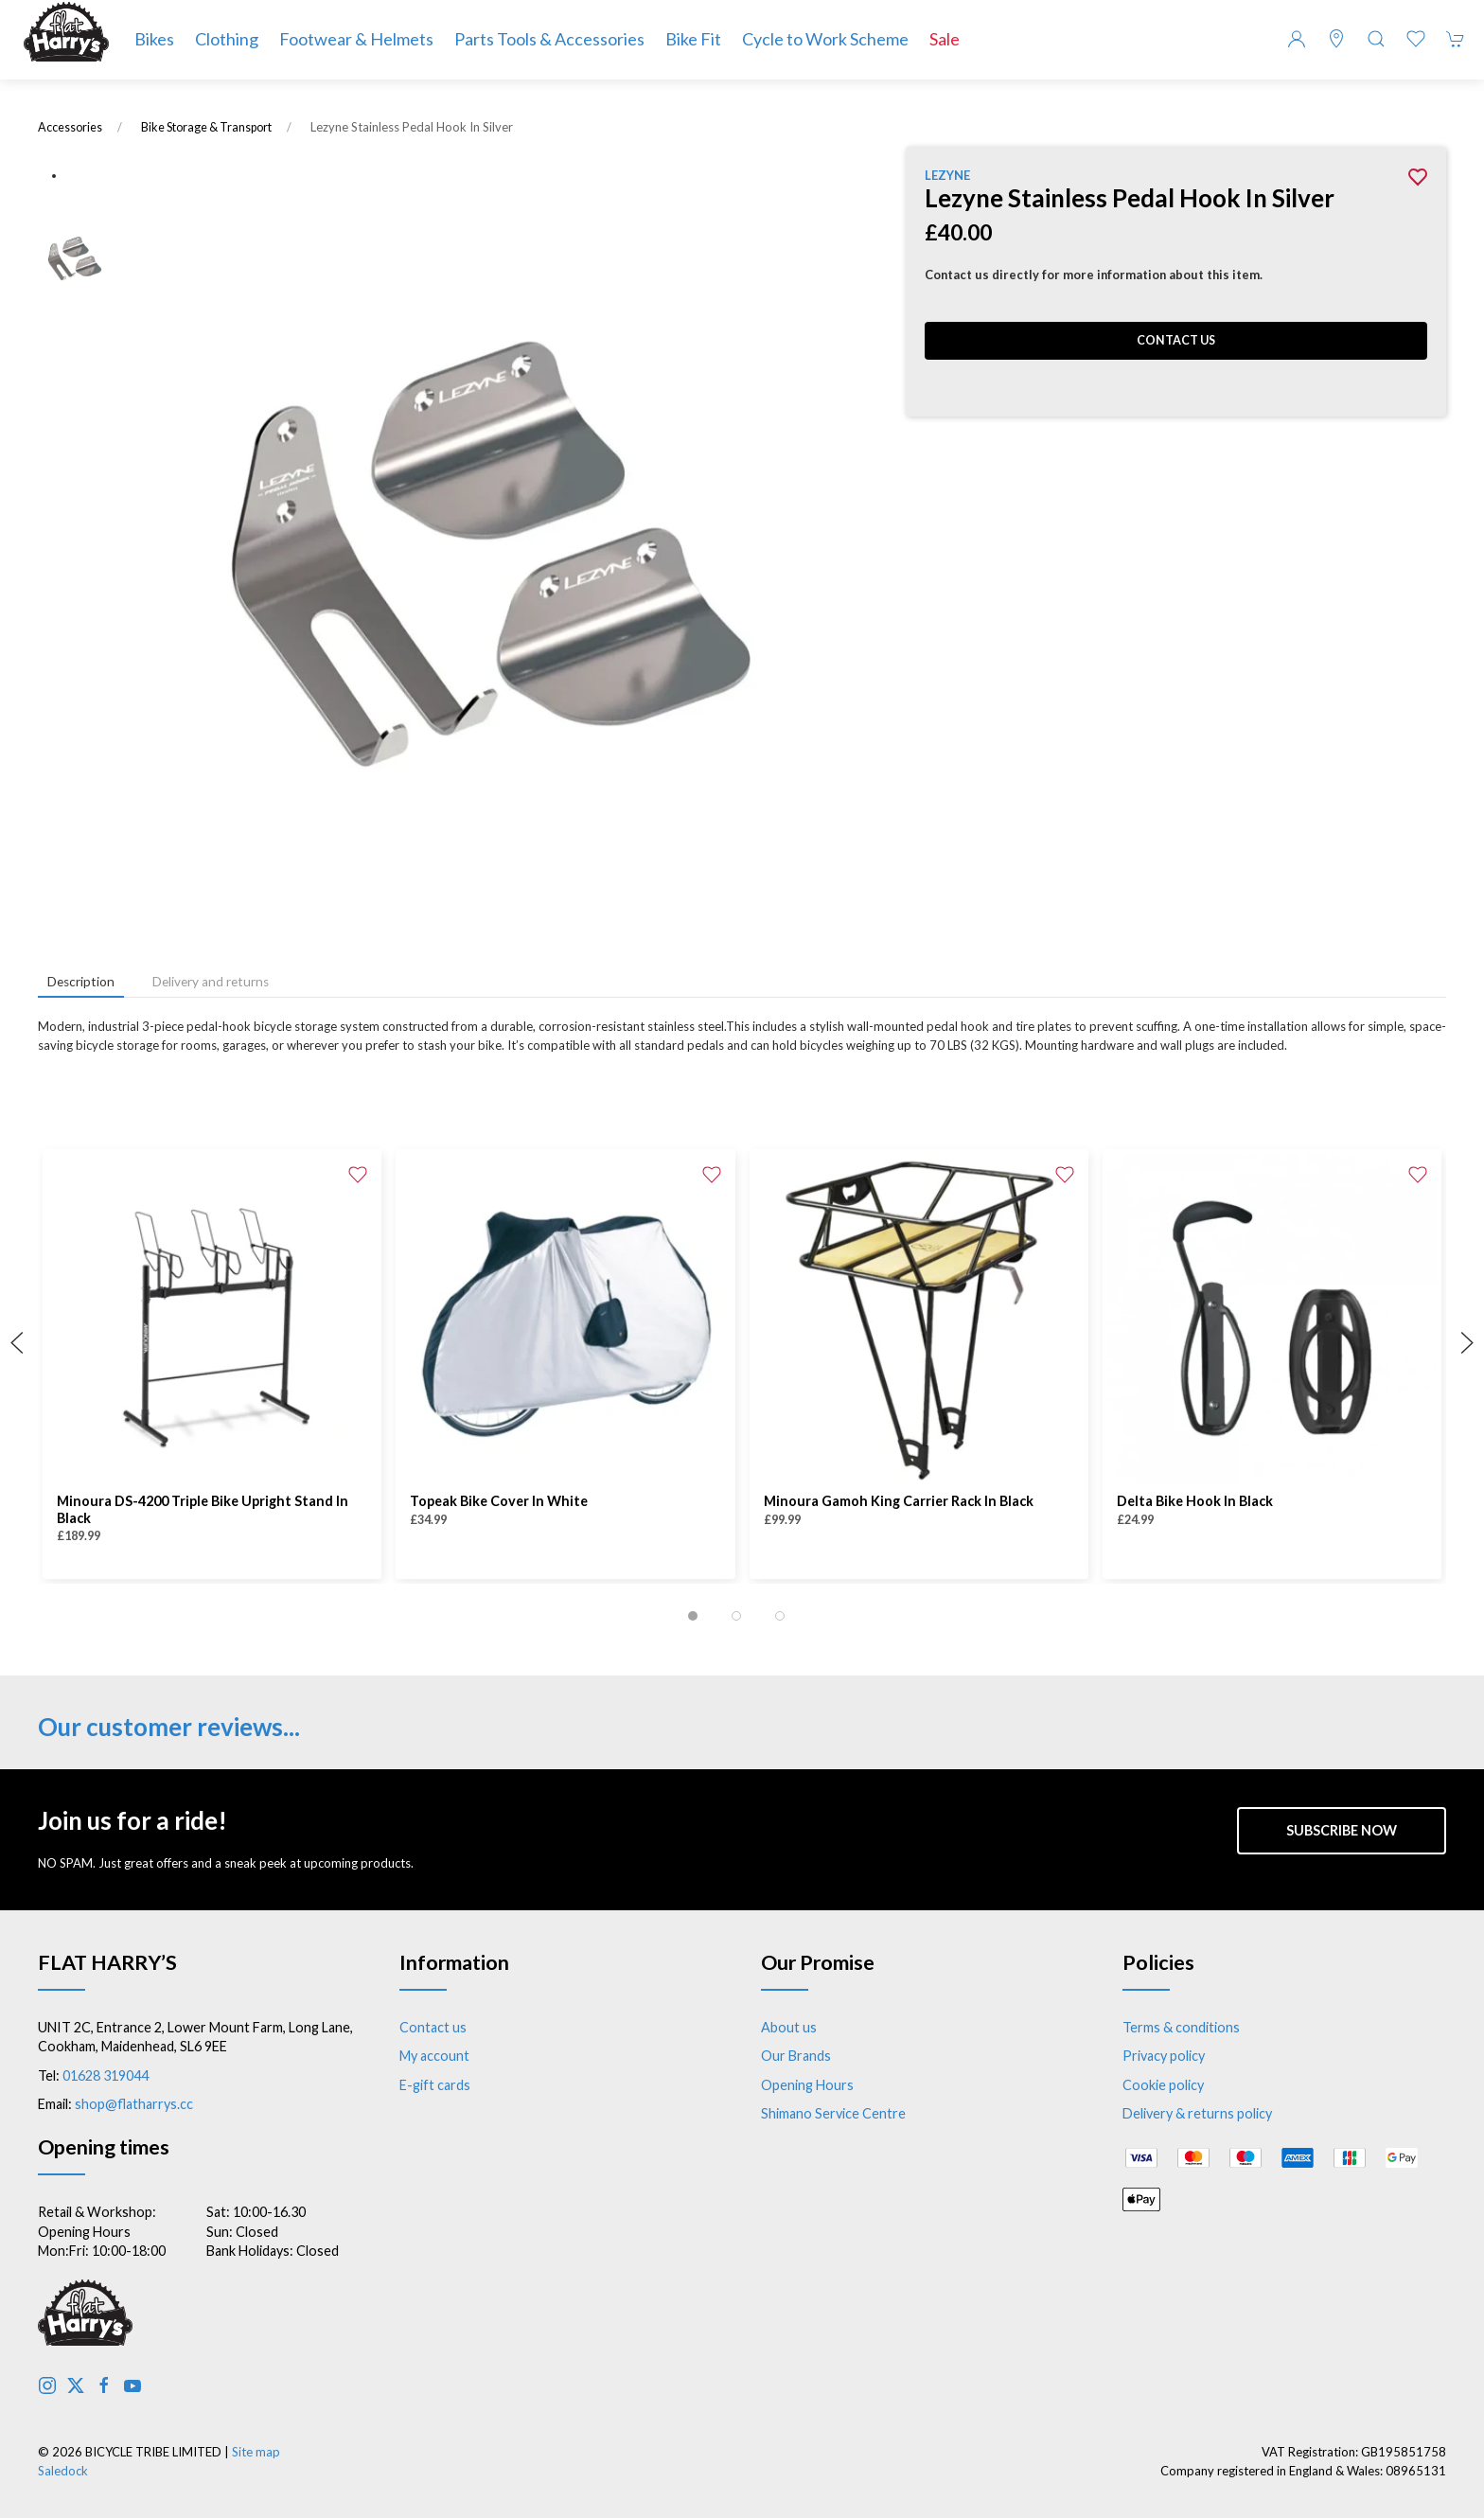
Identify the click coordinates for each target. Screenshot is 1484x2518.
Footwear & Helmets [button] (356, 38)
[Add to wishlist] (357, 1172)
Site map (256, 2451)
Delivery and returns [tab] (210, 981)
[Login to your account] (1296, 39)
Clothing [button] (226, 38)
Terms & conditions (1181, 2027)
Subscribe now (1341, 1830)
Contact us (1176, 340)
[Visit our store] (1336, 39)
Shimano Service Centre (833, 2113)
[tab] (693, 1616)
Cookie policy (1163, 2085)
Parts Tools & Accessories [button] (549, 38)
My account (434, 2056)
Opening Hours (807, 2085)
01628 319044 (105, 2075)
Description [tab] (81, 981)
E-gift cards (434, 2085)
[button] (1376, 39)
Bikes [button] (154, 38)
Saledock (63, 2470)
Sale (944, 38)
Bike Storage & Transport (206, 127)
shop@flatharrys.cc (134, 2104)
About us (789, 2027)
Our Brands (796, 2056)
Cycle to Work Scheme (825, 38)
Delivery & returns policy (1197, 2113)
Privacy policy (1163, 2056)
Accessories (70, 127)
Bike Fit (693, 38)
